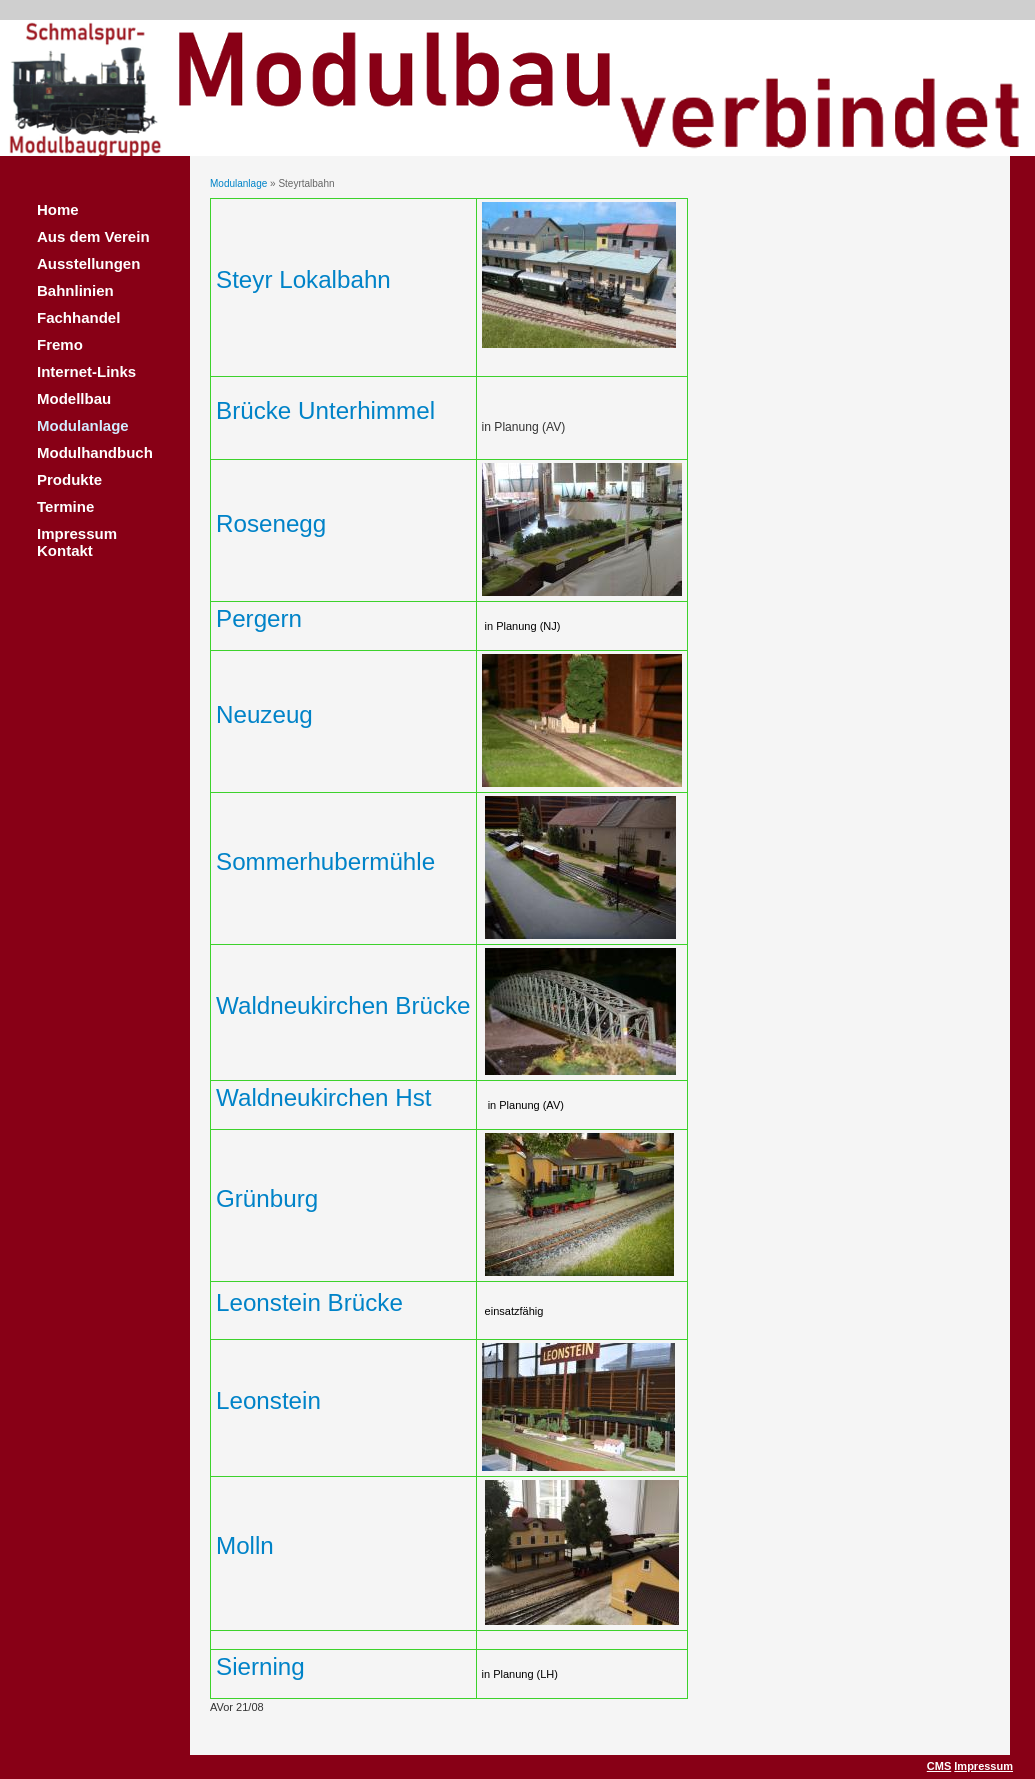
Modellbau (74, 398)
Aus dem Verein (93, 236)
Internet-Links (86, 371)
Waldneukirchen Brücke (343, 1005)
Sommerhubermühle (325, 861)
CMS (939, 1766)
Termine (65, 506)
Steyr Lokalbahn (303, 279)
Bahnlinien (75, 290)
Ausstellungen (88, 263)
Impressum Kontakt (77, 542)
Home (58, 209)
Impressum (983, 1766)
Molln (245, 1545)
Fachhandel (78, 317)
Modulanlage (83, 425)
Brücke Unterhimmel (325, 410)
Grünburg (267, 1198)
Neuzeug (264, 714)
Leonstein (268, 1400)
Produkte (69, 479)
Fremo (60, 344)
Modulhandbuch (95, 452)
